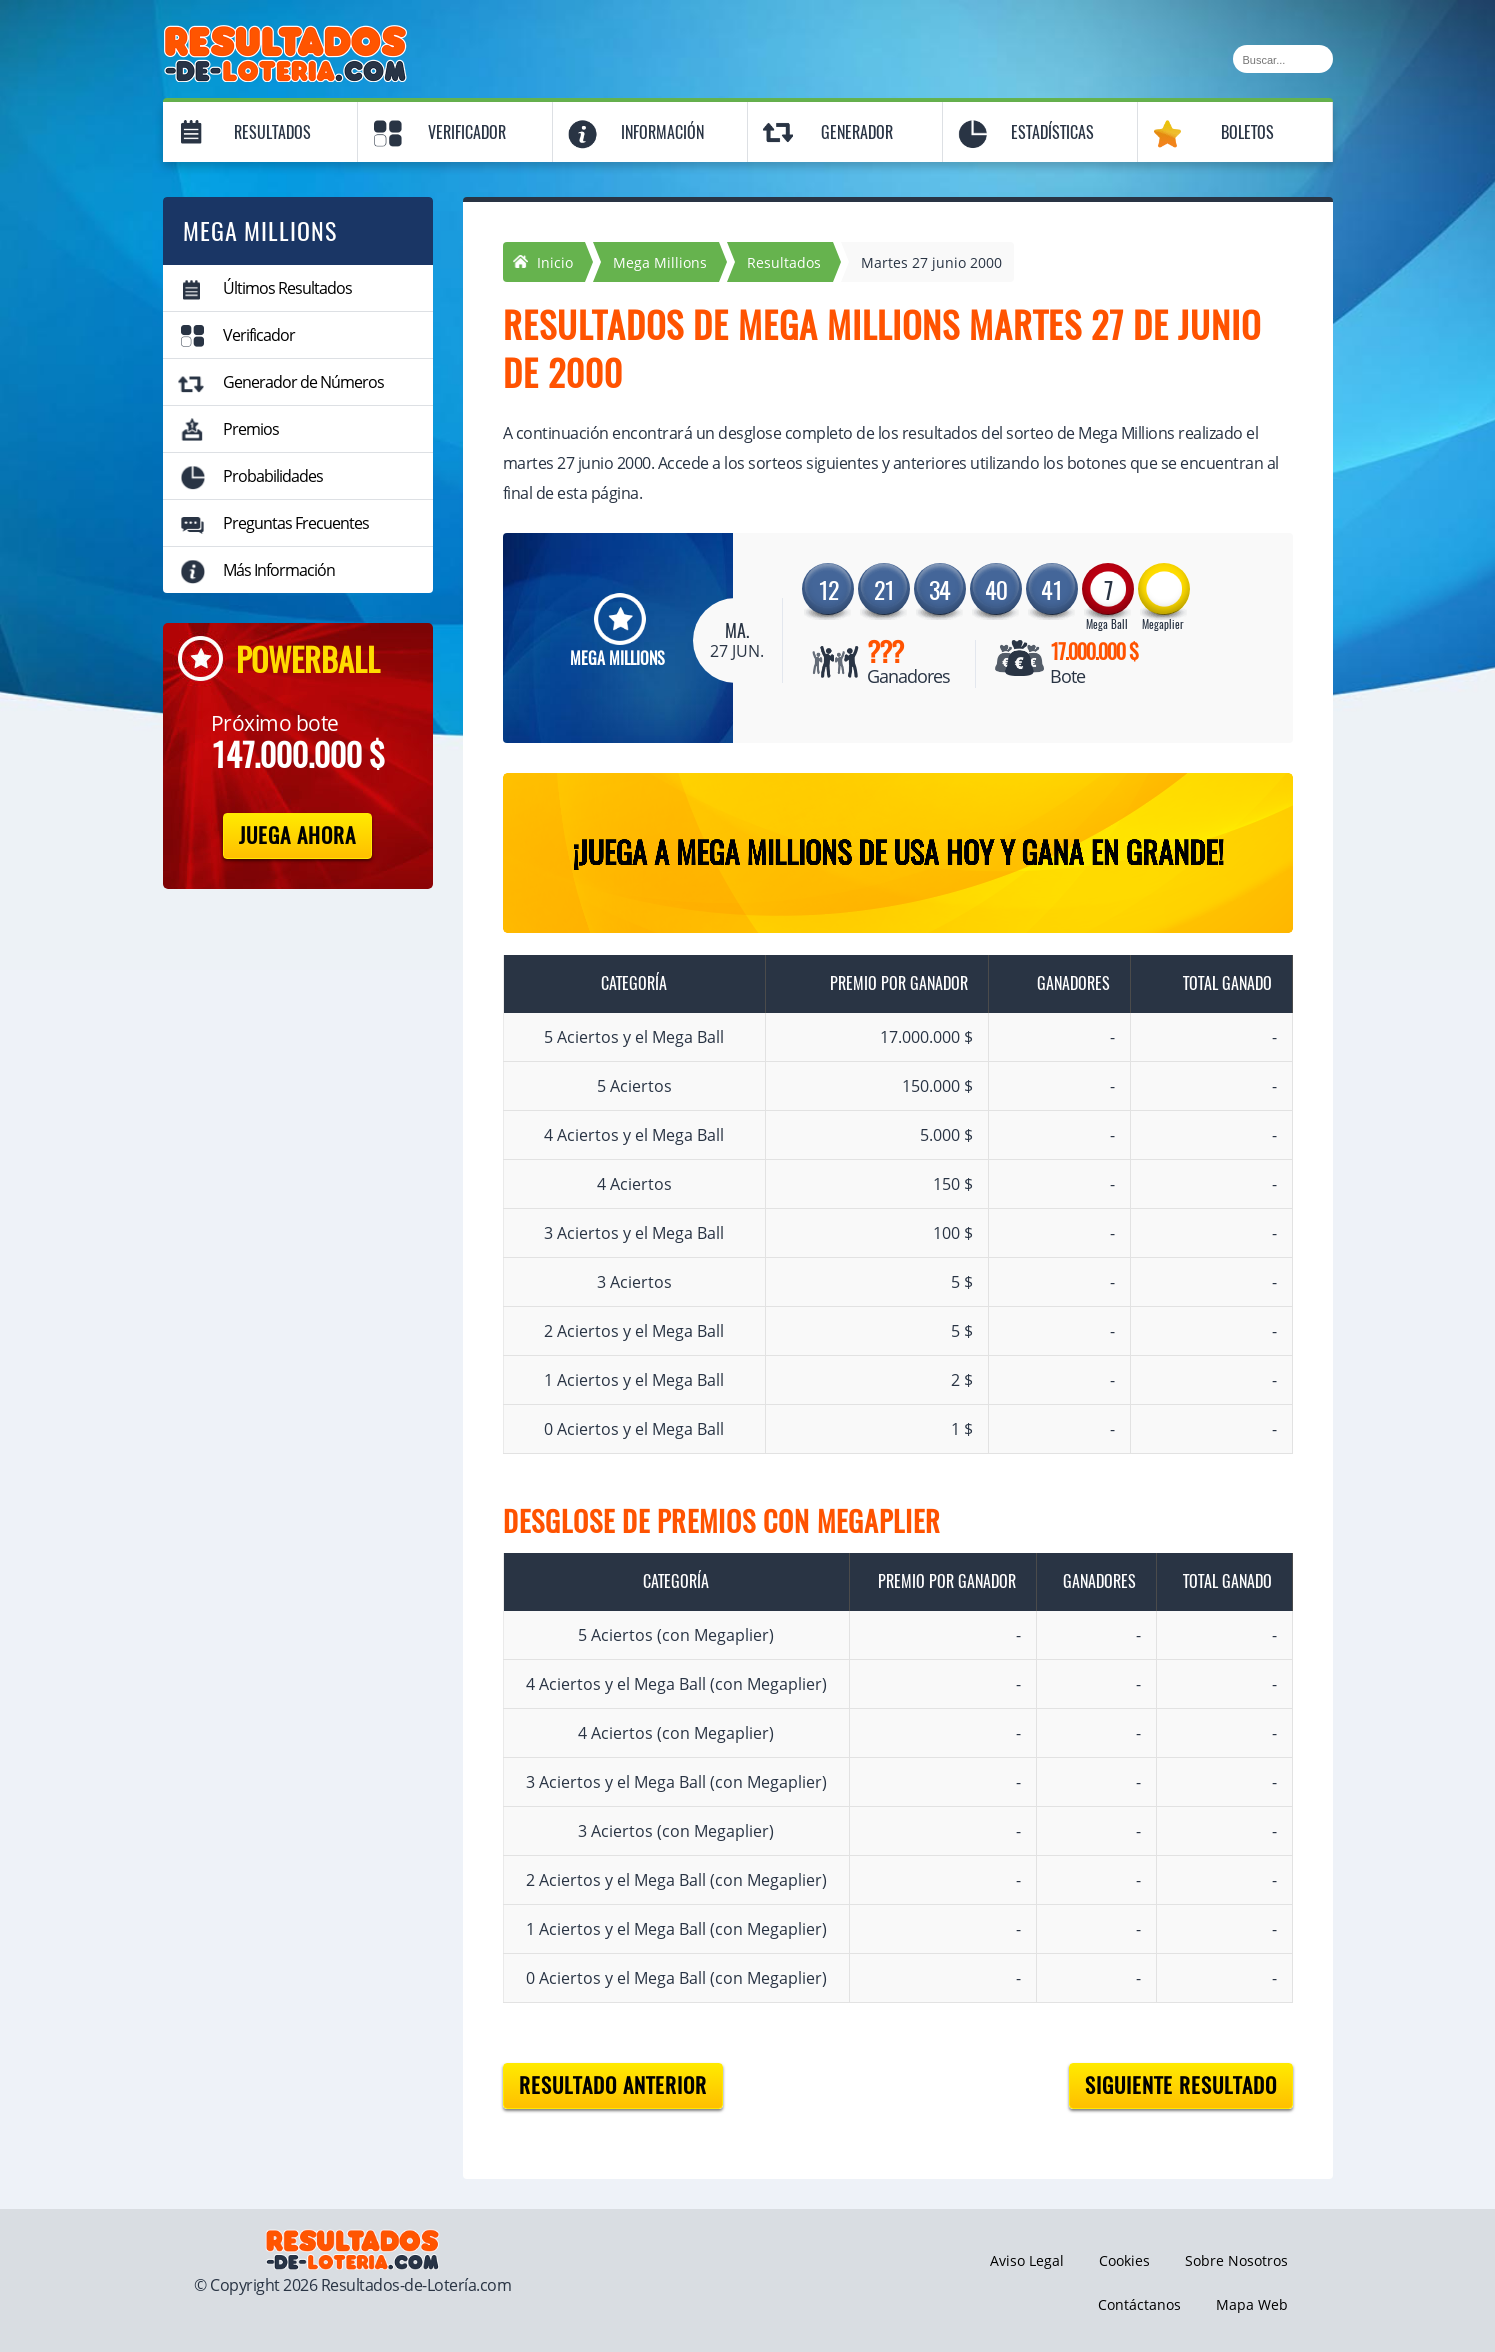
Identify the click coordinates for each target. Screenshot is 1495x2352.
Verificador (467, 132)
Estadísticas (1052, 132)
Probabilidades (273, 476)
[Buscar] (1283, 59)
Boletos (1247, 132)
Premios (251, 429)
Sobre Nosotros (1236, 2260)
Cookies (1124, 2260)
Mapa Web (1252, 2304)
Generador (857, 132)
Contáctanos (1139, 2304)
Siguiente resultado (1181, 2085)
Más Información (279, 570)
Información (662, 132)
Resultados (272, 132)
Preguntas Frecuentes (296, 523)
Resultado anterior (613, 2085)
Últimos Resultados (287, 288)
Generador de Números (303, 382)
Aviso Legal (1027, 2260)
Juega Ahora (297, 835)
